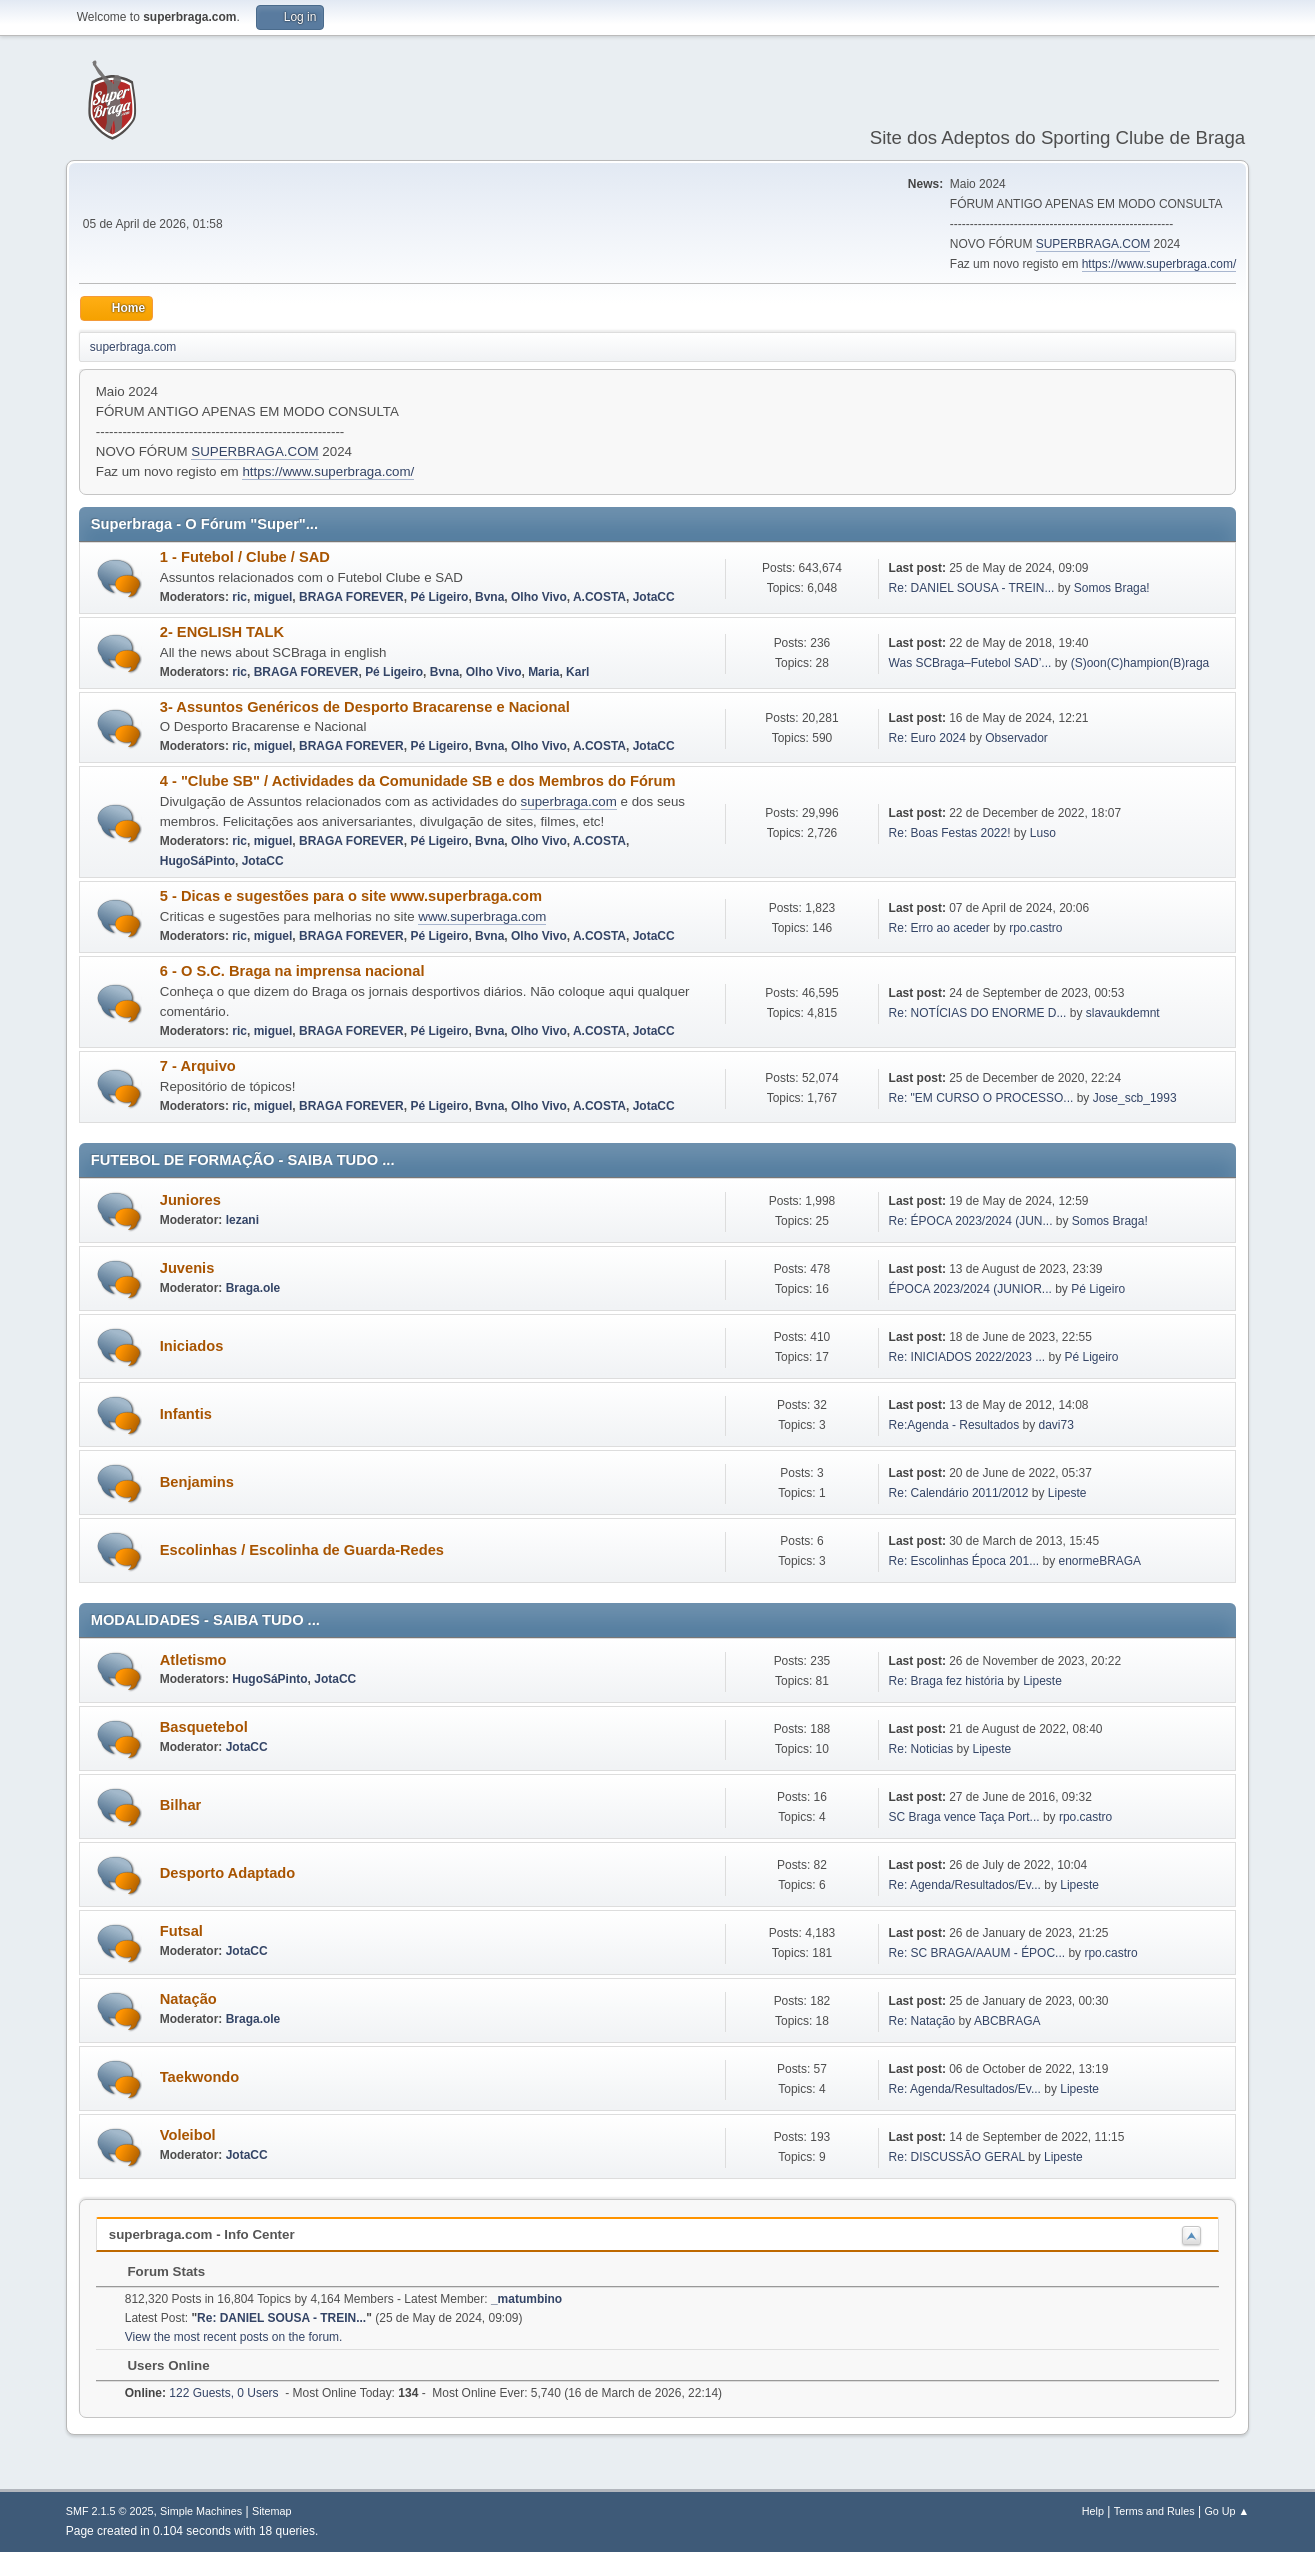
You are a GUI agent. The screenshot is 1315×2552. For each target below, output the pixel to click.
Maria (543, 672)
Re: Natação (922, 2021)
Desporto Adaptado (227, 1873)
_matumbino (526, 2299)
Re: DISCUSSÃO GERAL (957, 2157)
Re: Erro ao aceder (939, 928)
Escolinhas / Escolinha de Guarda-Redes (302, 1550)
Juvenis (187, 1268)
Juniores (190, 1200)
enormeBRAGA (1100, 1561)
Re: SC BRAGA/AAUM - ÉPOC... (977, 1953)
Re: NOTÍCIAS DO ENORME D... (978, 1013)
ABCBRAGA (1007, 2021)
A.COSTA (599, 597)
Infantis (186, 1414)
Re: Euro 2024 (927, 738)
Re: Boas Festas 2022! (950, 833)
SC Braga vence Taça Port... (964, 1817)
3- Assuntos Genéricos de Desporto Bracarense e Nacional (365, 707)
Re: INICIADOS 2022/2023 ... (967, 1357)
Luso (1043, 833)
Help (1093, 2511)
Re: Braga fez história (946, 1681)
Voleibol (188, 2135)
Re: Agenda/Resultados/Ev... (965, 1885)
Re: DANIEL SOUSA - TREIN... (972, 588)
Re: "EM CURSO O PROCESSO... (981, 1098)
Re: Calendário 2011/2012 (959, 1493)
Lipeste (1067, 1493)
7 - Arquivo (198, 1066)
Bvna (489, 597)
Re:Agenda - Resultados (956, 1425)
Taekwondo (200, 2077)
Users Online (159, 2365)
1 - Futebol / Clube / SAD (245, 557)
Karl (577, 672)
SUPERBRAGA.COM (1093, 244)
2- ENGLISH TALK (222, 632)
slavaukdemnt (1123, 1013)
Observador (1016, 738)
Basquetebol (204, 1727)
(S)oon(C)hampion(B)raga (1140, 663)
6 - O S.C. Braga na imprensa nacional (292, 971)
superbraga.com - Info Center (202, 2234)
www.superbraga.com (482, 916)
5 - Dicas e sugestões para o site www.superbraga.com (351, 896)
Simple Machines (201, 2511)
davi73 (1056, 1425)
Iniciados (192, 1346)
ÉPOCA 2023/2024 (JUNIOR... (970, 1289)
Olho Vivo (539, 597)
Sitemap (272, 2511)
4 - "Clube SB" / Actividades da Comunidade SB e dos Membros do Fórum (418, 781)
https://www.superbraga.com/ (1159, 264)
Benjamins (197, 1482)
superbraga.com (569, 801)
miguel (273, 597)
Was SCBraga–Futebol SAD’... (970, 663)
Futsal (181, 1931)
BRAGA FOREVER (351, 597)
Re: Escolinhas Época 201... (964, 1561)
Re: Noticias (921, 1749)
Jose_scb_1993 (1135, 1098)
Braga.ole (253, 1288)
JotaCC (654, 597)
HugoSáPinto (197, 861)
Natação (188, 1999)
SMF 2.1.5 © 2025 (110, 2511)
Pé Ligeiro (439, 597)
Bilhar (181, 1805)
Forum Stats (156, 2271)
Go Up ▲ (1226, 2511)
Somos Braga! (1112, 588)
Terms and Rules (1154, 2511)
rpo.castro (1035, 928)
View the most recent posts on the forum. (234, 2337)
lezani (242, 1220)
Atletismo (193, 1660)
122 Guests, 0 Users (202, 2393)
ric (239, 597)
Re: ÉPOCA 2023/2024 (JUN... (971, 1221)
